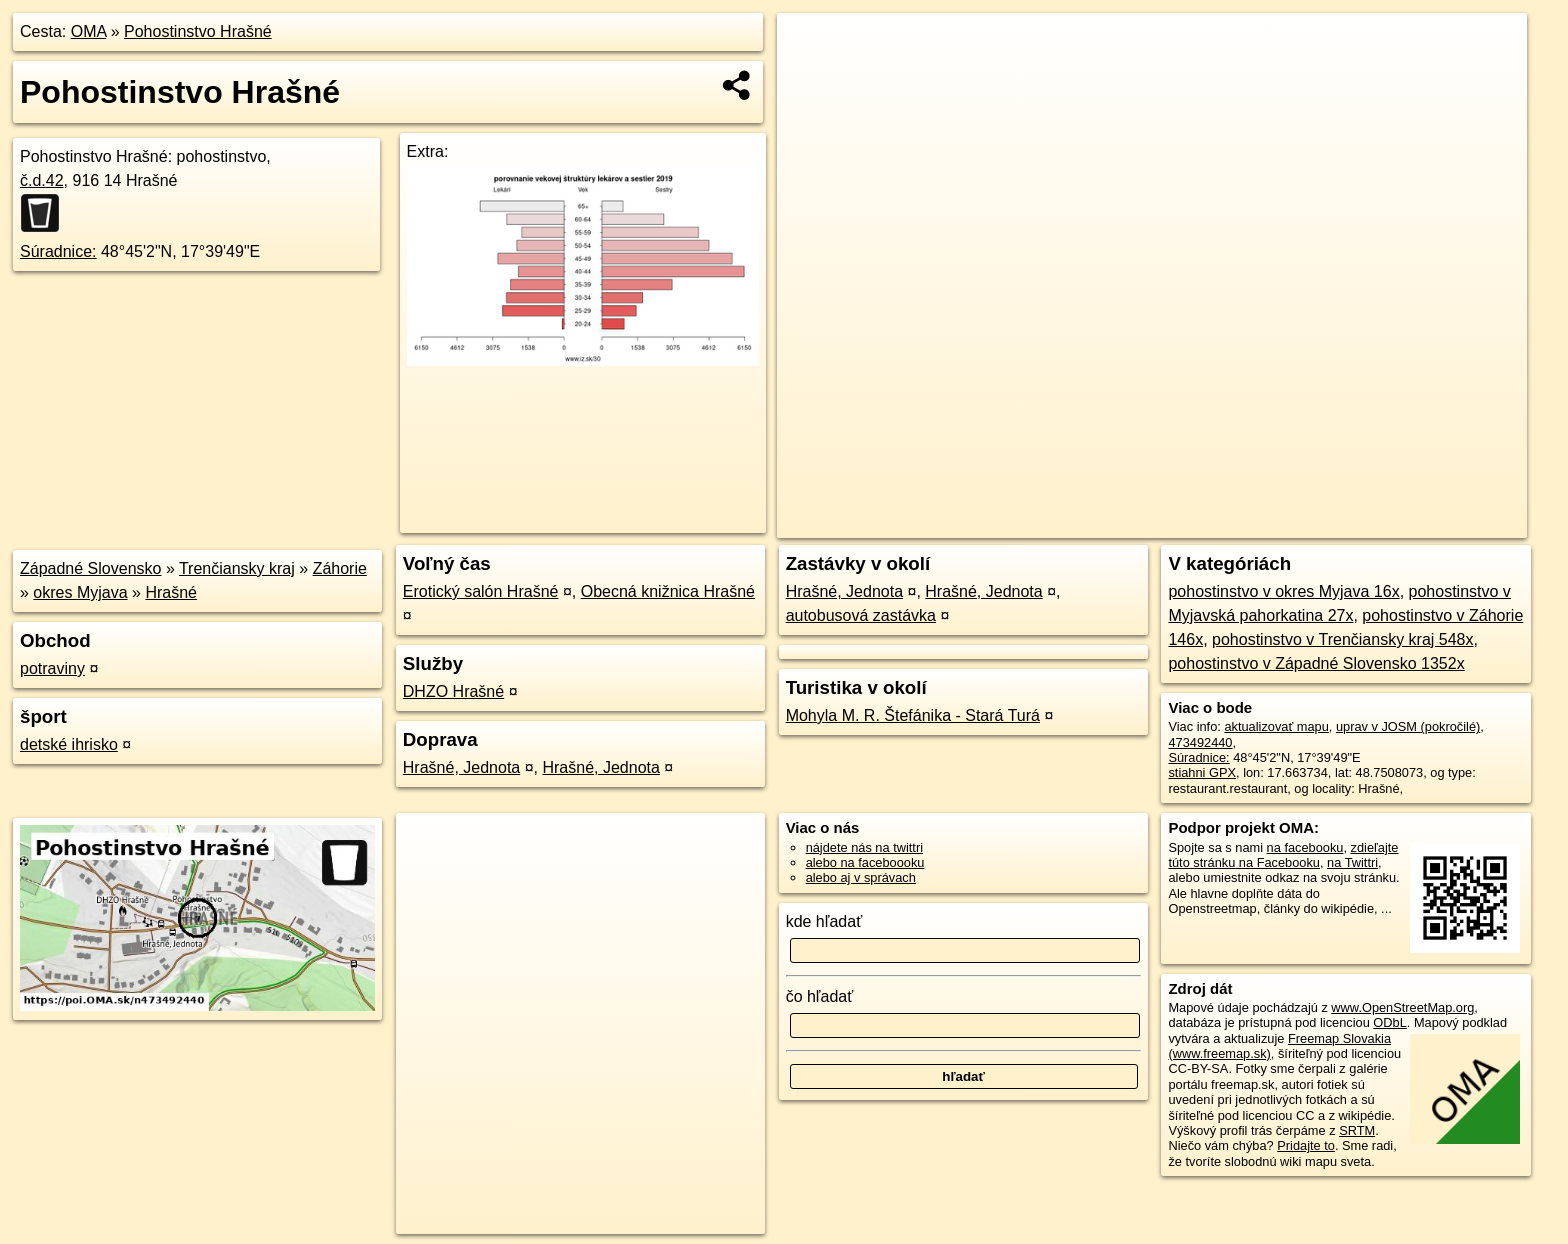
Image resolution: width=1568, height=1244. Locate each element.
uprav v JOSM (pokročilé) (1408, 726)
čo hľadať (820, 996)
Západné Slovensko (90, 568)
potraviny (52, 668)
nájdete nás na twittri (864, 847)
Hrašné (171, 592)
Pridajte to (1306, 1145)
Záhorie (340, 568)
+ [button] (811, 47)
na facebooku (1305, 847)
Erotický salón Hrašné (481, 591)
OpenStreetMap (1188, 523)
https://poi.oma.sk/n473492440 (1439, 523)
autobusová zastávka (861, 615)
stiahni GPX (1202, 772)
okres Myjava (80, 592)
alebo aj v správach (861, 877)
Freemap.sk (1291, 523)
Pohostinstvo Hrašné (198, 31)
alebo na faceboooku (865, 862)
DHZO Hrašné (453, 691)
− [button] (811, 78)
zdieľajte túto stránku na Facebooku (1283, 855)
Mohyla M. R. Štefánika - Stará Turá (913, 715)
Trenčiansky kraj (237, 568)
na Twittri (1352, 862)
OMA (89, 31)
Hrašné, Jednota (461, 767)
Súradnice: (58, 251)
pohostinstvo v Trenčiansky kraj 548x (1342, 639)
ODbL (1389, 1022)
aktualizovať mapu (1276, 726)
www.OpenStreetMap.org (1402, 1007)
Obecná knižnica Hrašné (668, 591)
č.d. (42, 180)
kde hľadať (824, 921)
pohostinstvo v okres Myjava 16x (1283, 591)
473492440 (1200, 742)
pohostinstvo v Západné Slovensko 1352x (1316, 663)
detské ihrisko (69, 744)
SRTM (1357, 1130)
